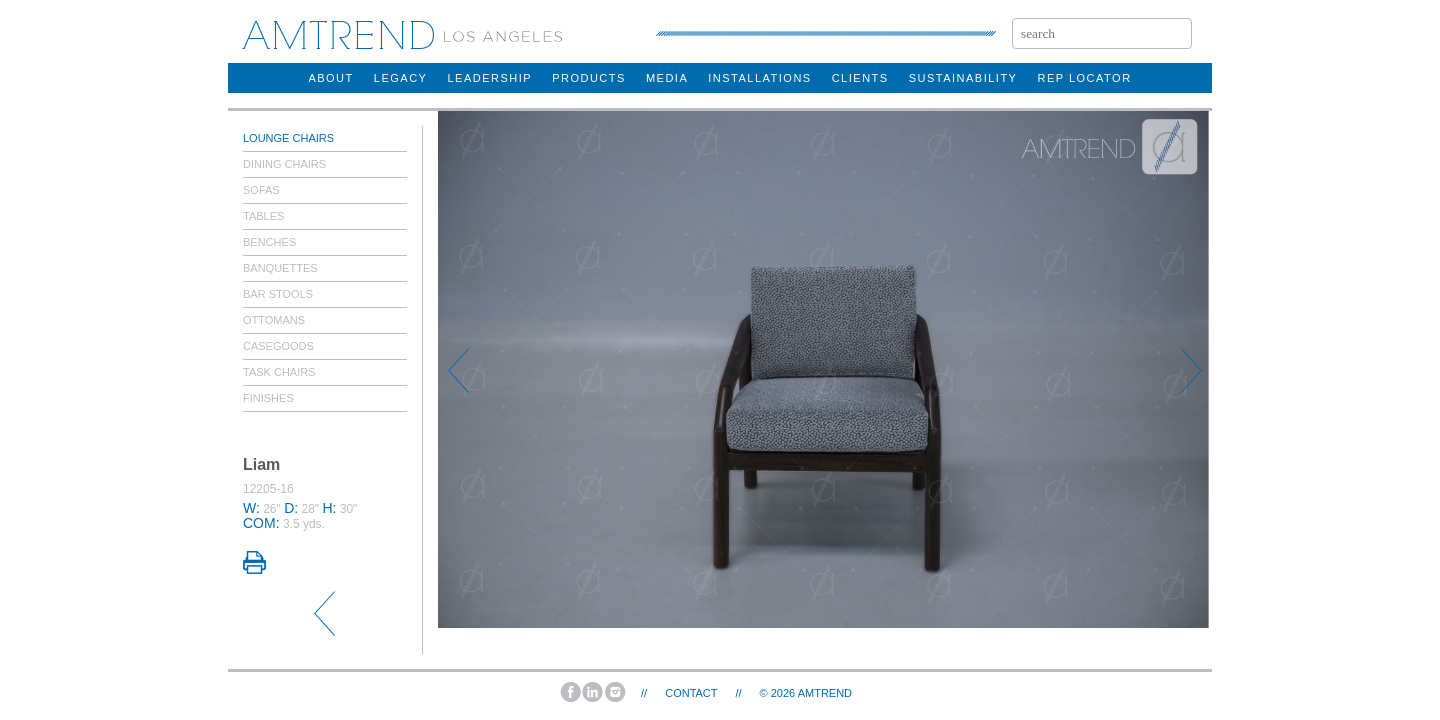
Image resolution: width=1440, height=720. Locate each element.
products (589, 78)
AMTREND (825, 693)
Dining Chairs (284, 164)
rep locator (1084, 78)
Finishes (268, 398)
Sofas (261, 190)
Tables (263, 216)
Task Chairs (279, 372)
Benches (269, 242)
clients (860, 78)
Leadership (489, 78)
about (330, 78)
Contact (691, 693)
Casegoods (278, 346)
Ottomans (274, 320)
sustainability (963, 78)
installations (759, 78)
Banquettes (280, 268)
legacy (401, 78)
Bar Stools (278, 294)
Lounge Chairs (288, 138)
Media (667, 78)
